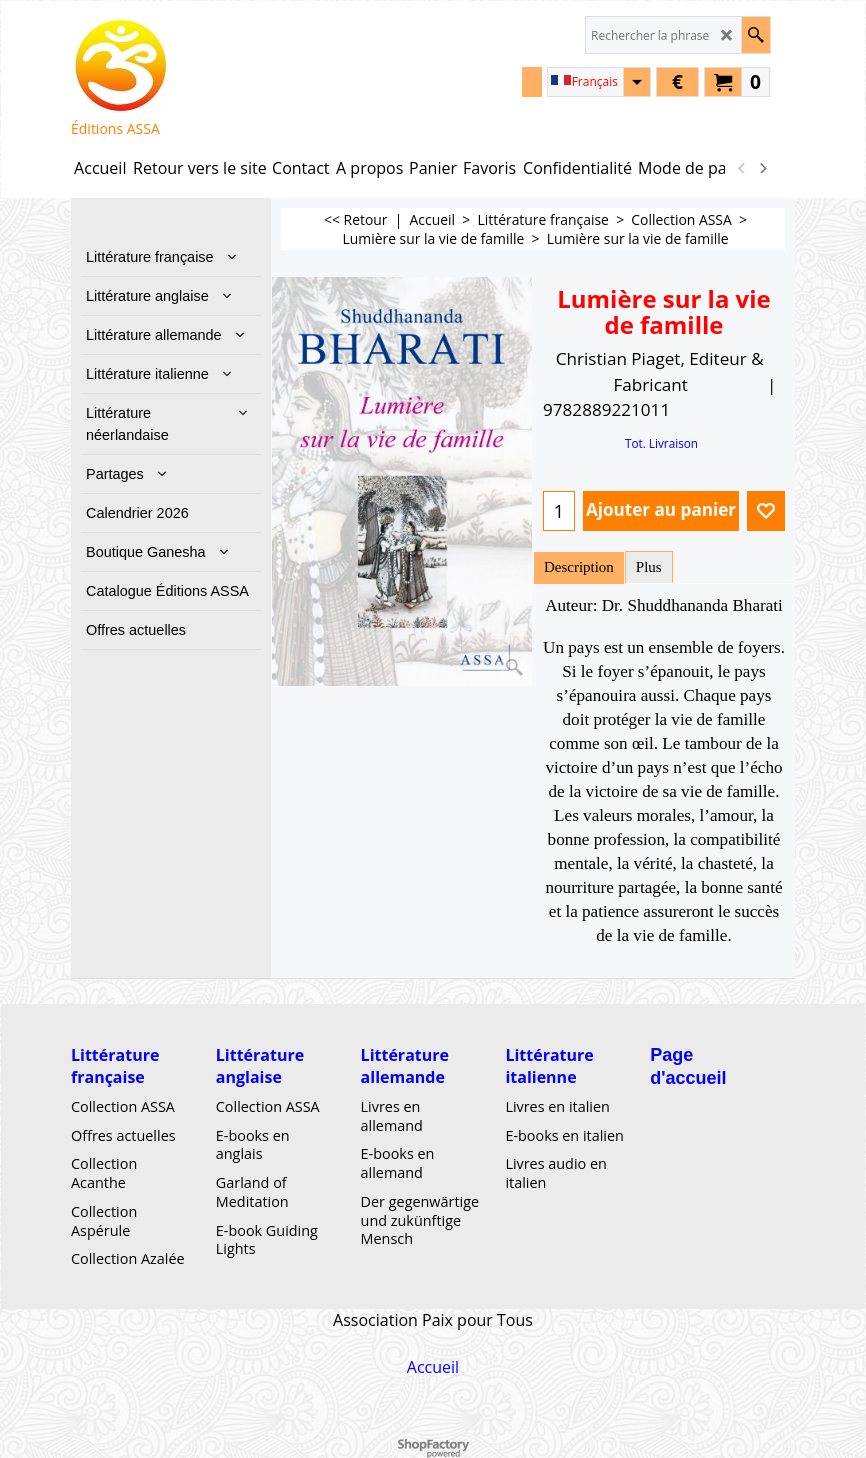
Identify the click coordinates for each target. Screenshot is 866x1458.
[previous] (742, 168)
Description (579, 567)
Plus (649, 567)
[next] (762, 168)
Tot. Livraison (661, 443)
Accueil (433, 1366)
